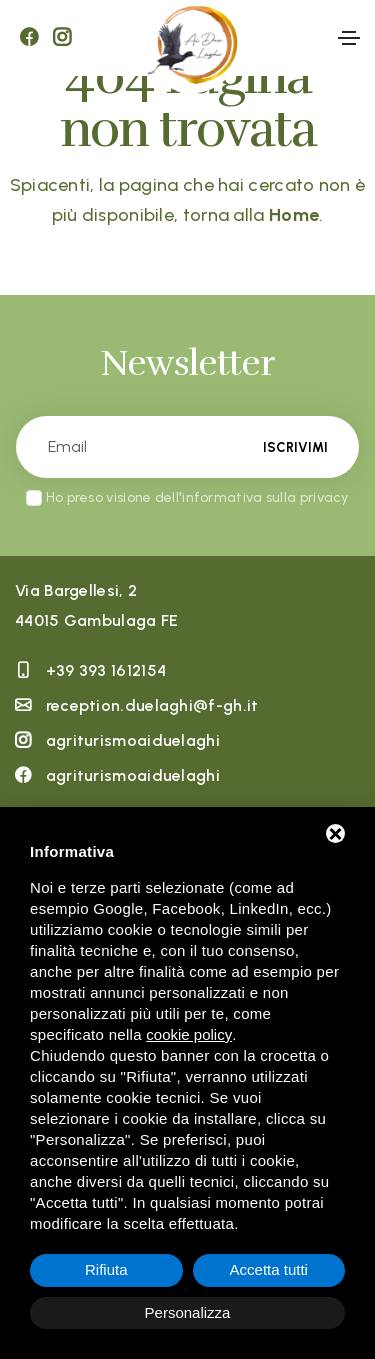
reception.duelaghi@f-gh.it (152, 705)
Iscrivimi (295, 447)
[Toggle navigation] (349, 38)
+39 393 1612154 (106, 670)
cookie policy (189, 1034)
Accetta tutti (269, 1269)
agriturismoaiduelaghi (133, 740)
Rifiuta (106, 1269)
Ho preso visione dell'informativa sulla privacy (197, 497)
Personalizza (188, 1312)
